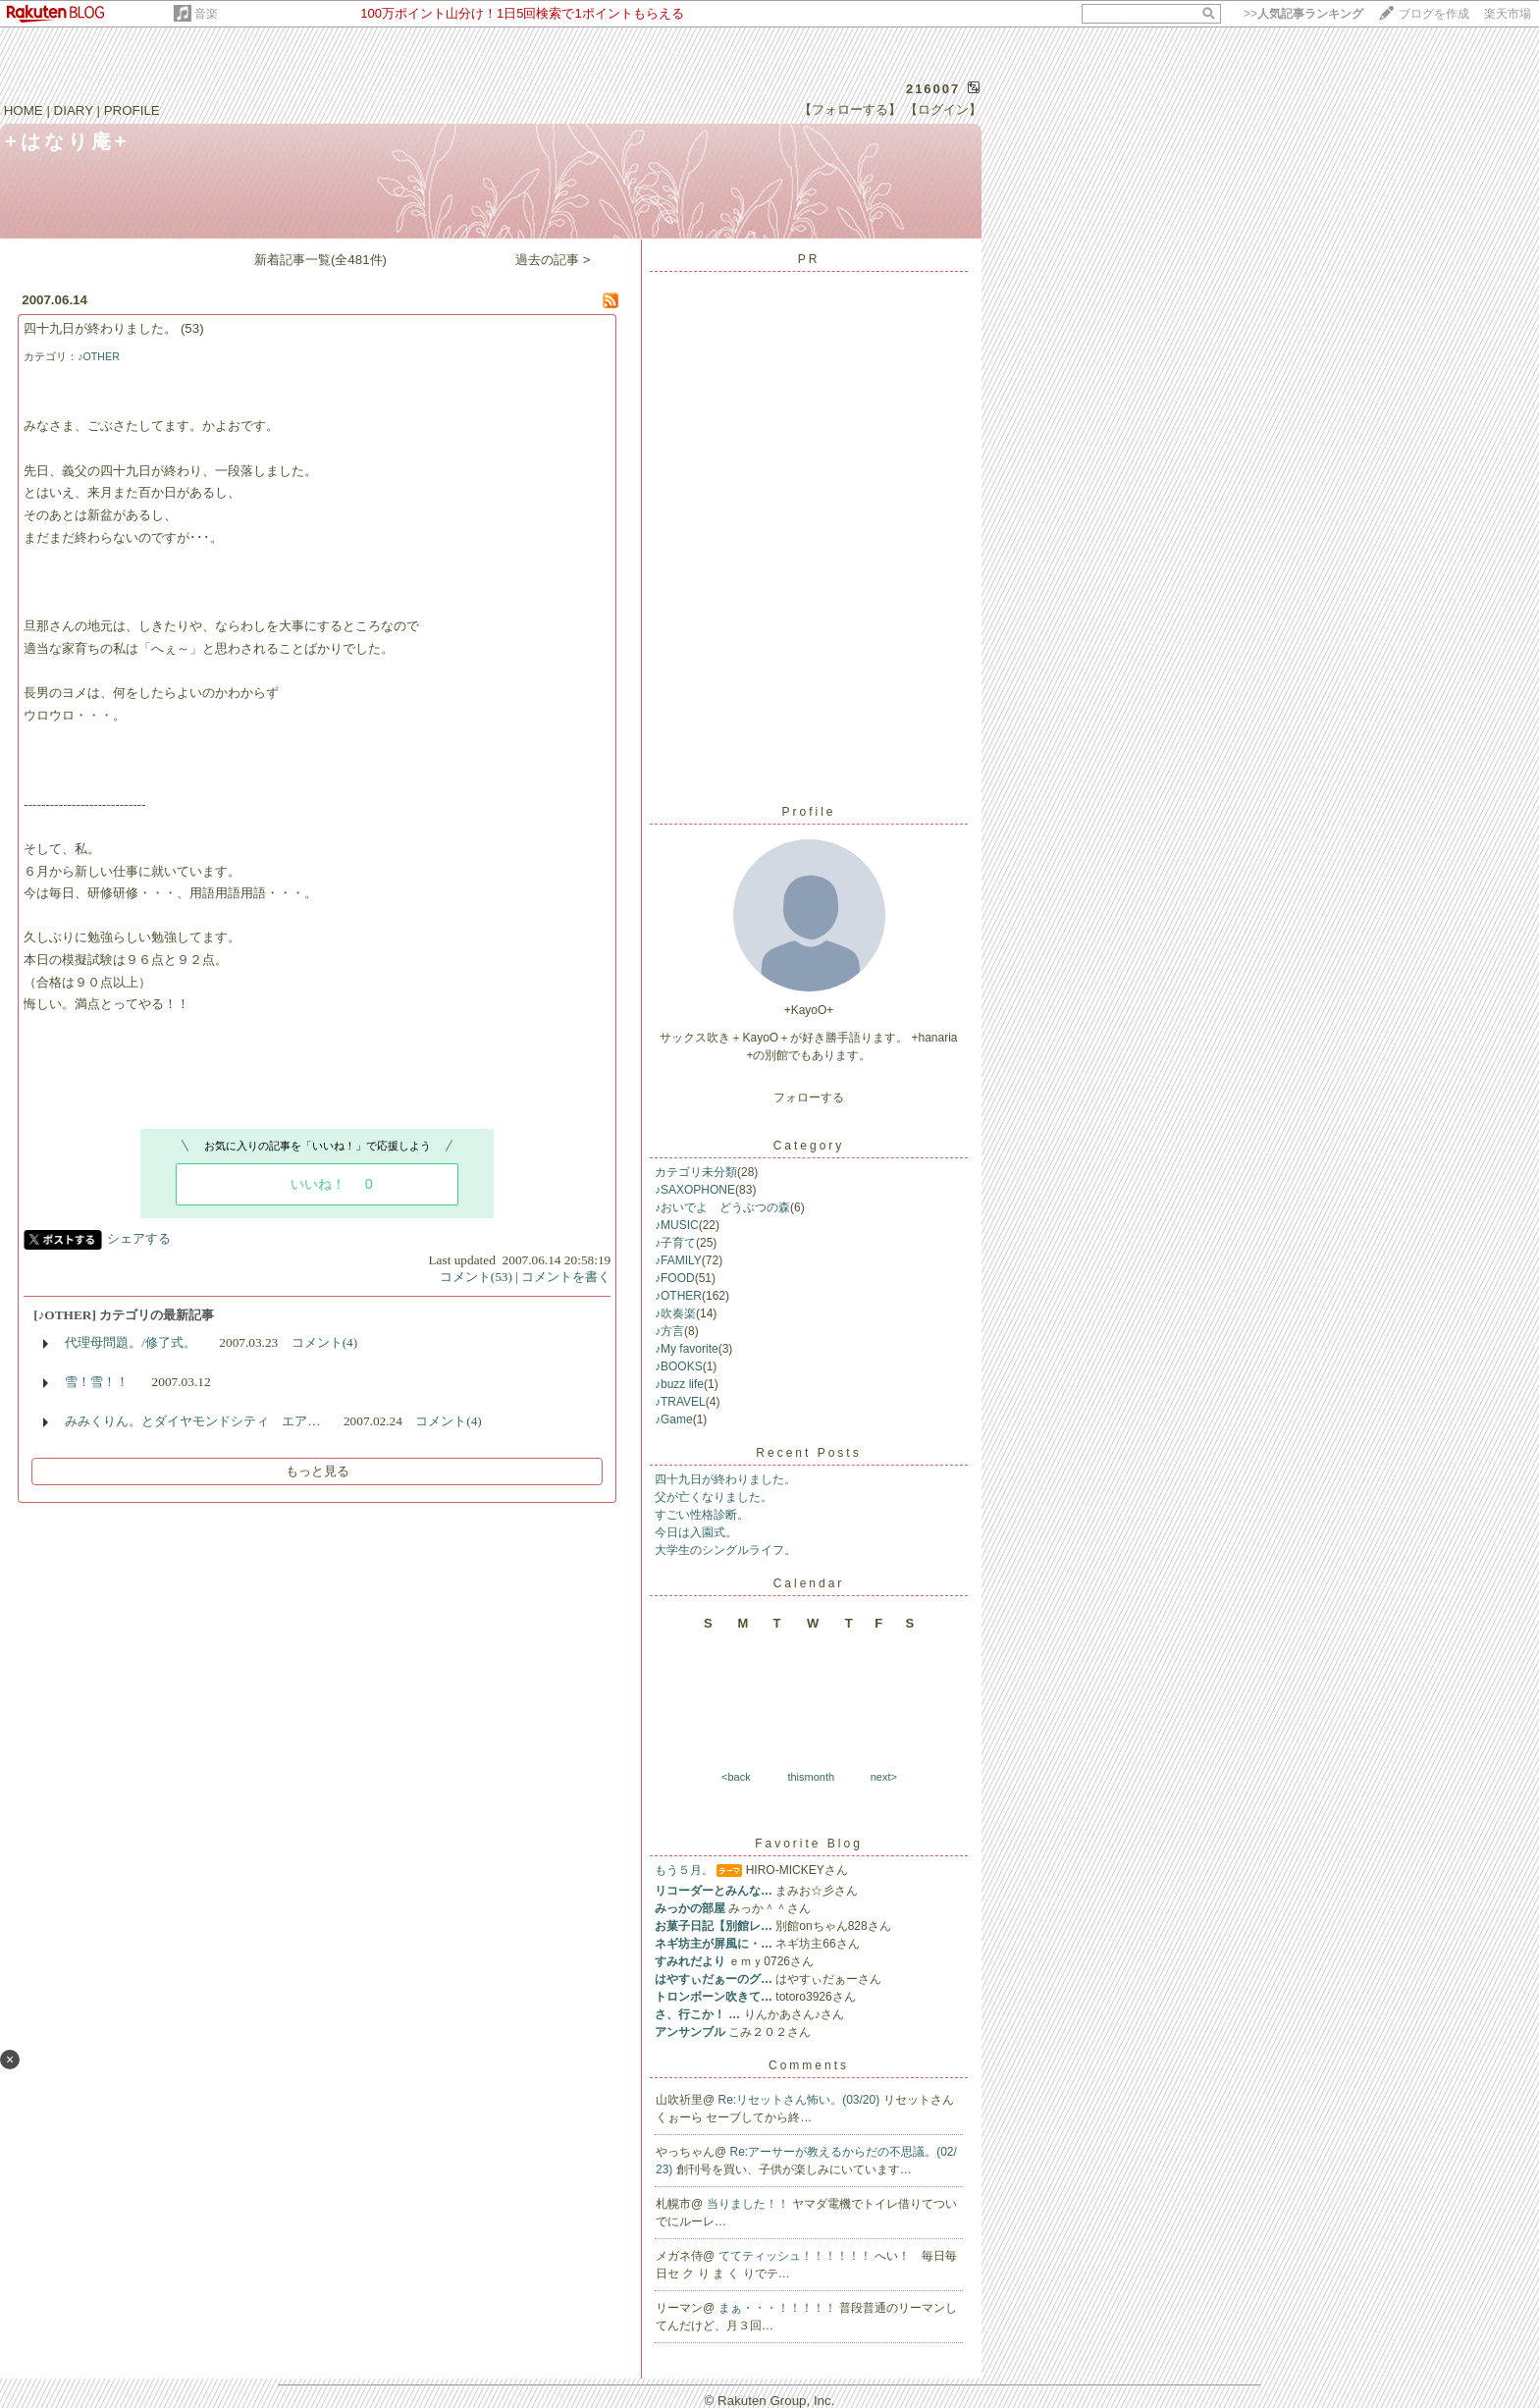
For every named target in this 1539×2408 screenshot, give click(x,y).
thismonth (810, 1777)
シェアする (139, 1238)
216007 (933, 88)
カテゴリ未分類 (696, 1172)
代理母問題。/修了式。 (130, 1342)
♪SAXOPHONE (695, 1190)
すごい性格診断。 (702, 1515)
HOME (23, 110)
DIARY (73, 110)
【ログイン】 (943, 109)
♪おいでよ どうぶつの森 (722, 1207)
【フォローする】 (850, 109)
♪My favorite (686, 1349)
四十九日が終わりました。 (100, 328)
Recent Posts (808, 1453)
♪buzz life (679, 1384)
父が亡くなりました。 (713, 1497)
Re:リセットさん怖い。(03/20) (800, 2100)
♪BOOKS (679, 1366)
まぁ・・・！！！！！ (778, 2308)
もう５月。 (684, 1870)
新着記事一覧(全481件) (320, 259)
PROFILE (132, 110)
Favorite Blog (809, 1843)
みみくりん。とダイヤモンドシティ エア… (192, 1421)
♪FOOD (675, 1278)
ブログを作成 (1434, 14)
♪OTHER (99, 356)
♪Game (674, 1419)
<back (736, 1777)
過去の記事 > (553, 259)
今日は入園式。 (696, 1532)
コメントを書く (565, 1276)
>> (1303, 14)
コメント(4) (325, 1342)
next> (884, 1777)
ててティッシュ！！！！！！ (796, 2256)
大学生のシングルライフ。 (725, 1550)
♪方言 (669, 1331)
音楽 (206, 14)
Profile (808, 812)
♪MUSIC (677, 1225)
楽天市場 (1507, 14)
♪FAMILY (678, 1260)
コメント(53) (476, 1276)
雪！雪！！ (97, 1381)
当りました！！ (749, 2204)
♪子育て (675, 1243)
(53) (192, 328)
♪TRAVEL (680, 1402)
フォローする (808, 1097)
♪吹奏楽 (675, 1313)
